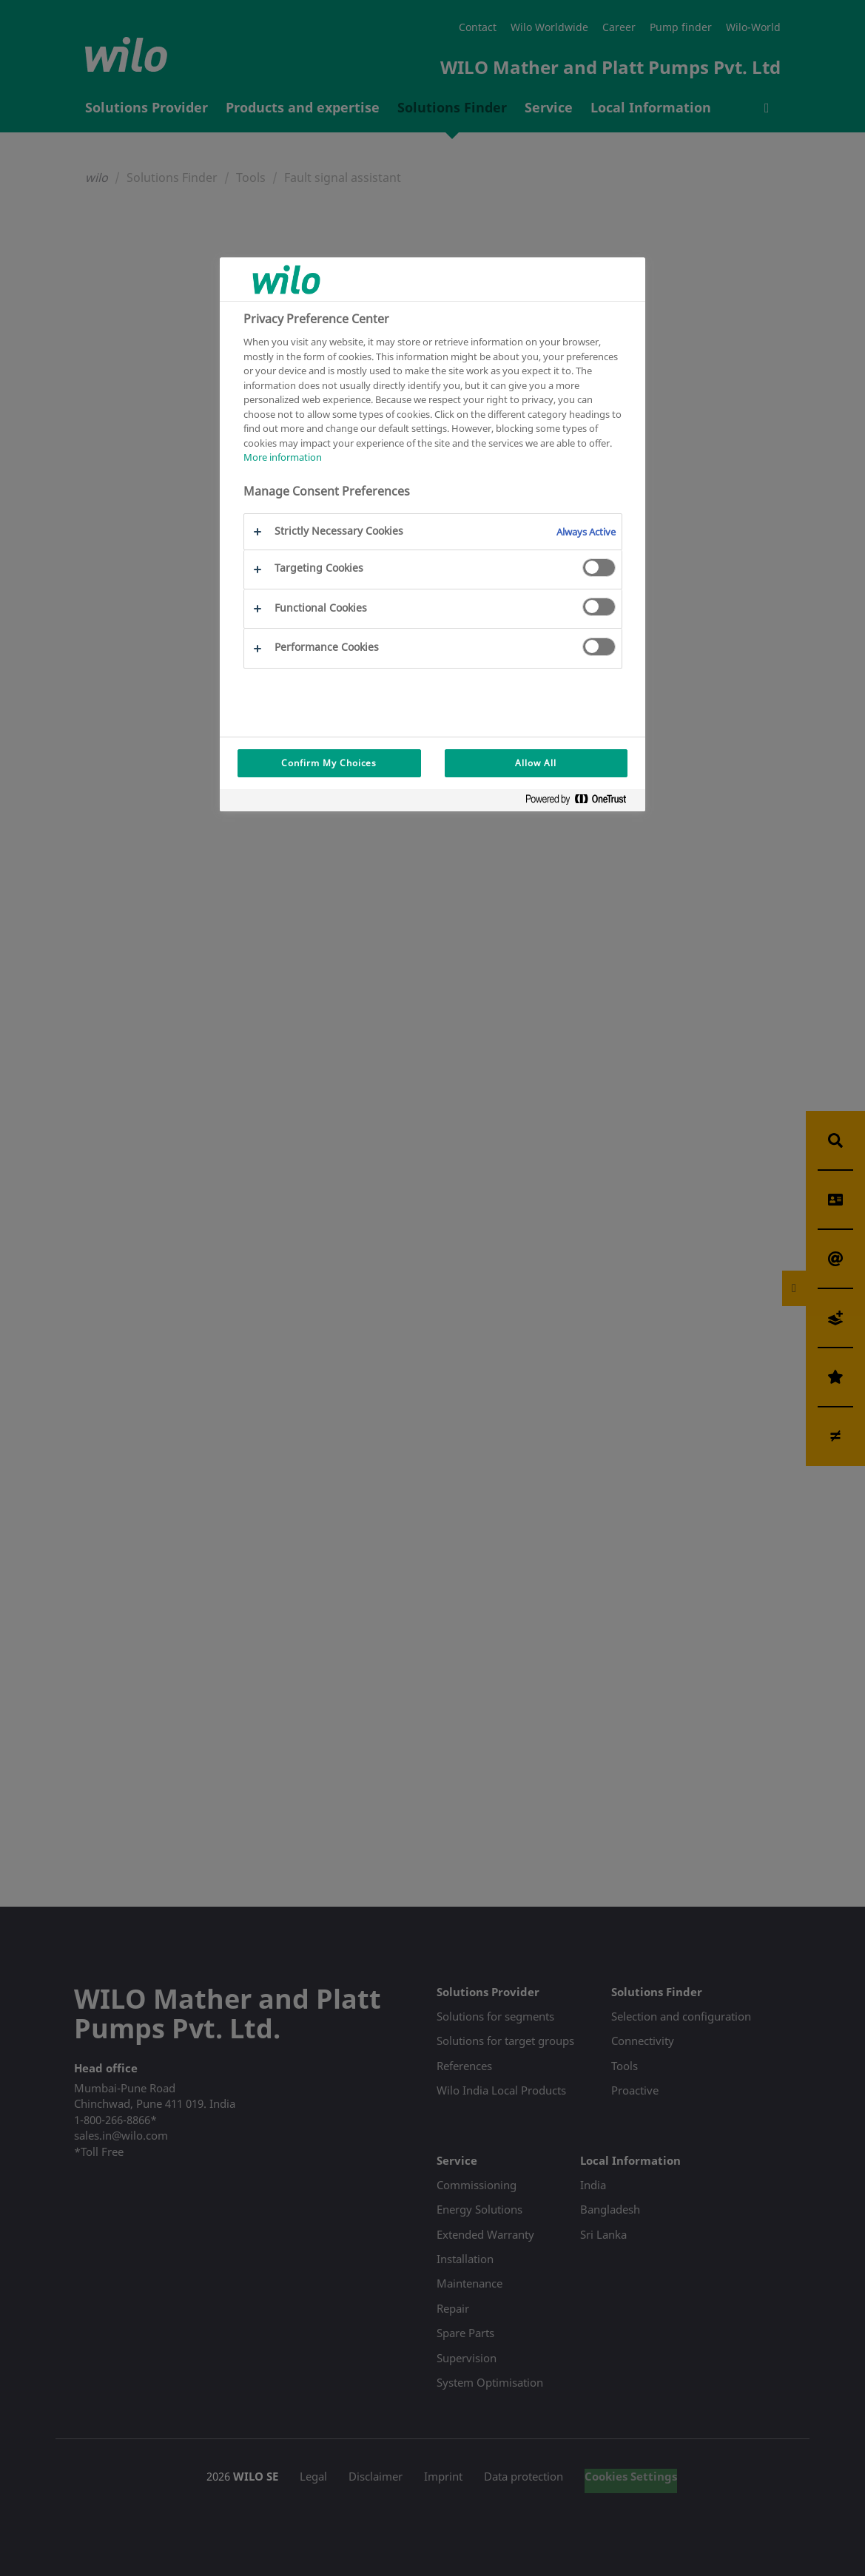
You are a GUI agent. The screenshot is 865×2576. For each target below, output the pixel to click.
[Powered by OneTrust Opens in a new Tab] (581, 802)
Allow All (535, 763)
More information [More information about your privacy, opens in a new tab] (282, 457)
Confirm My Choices (329, 763)
